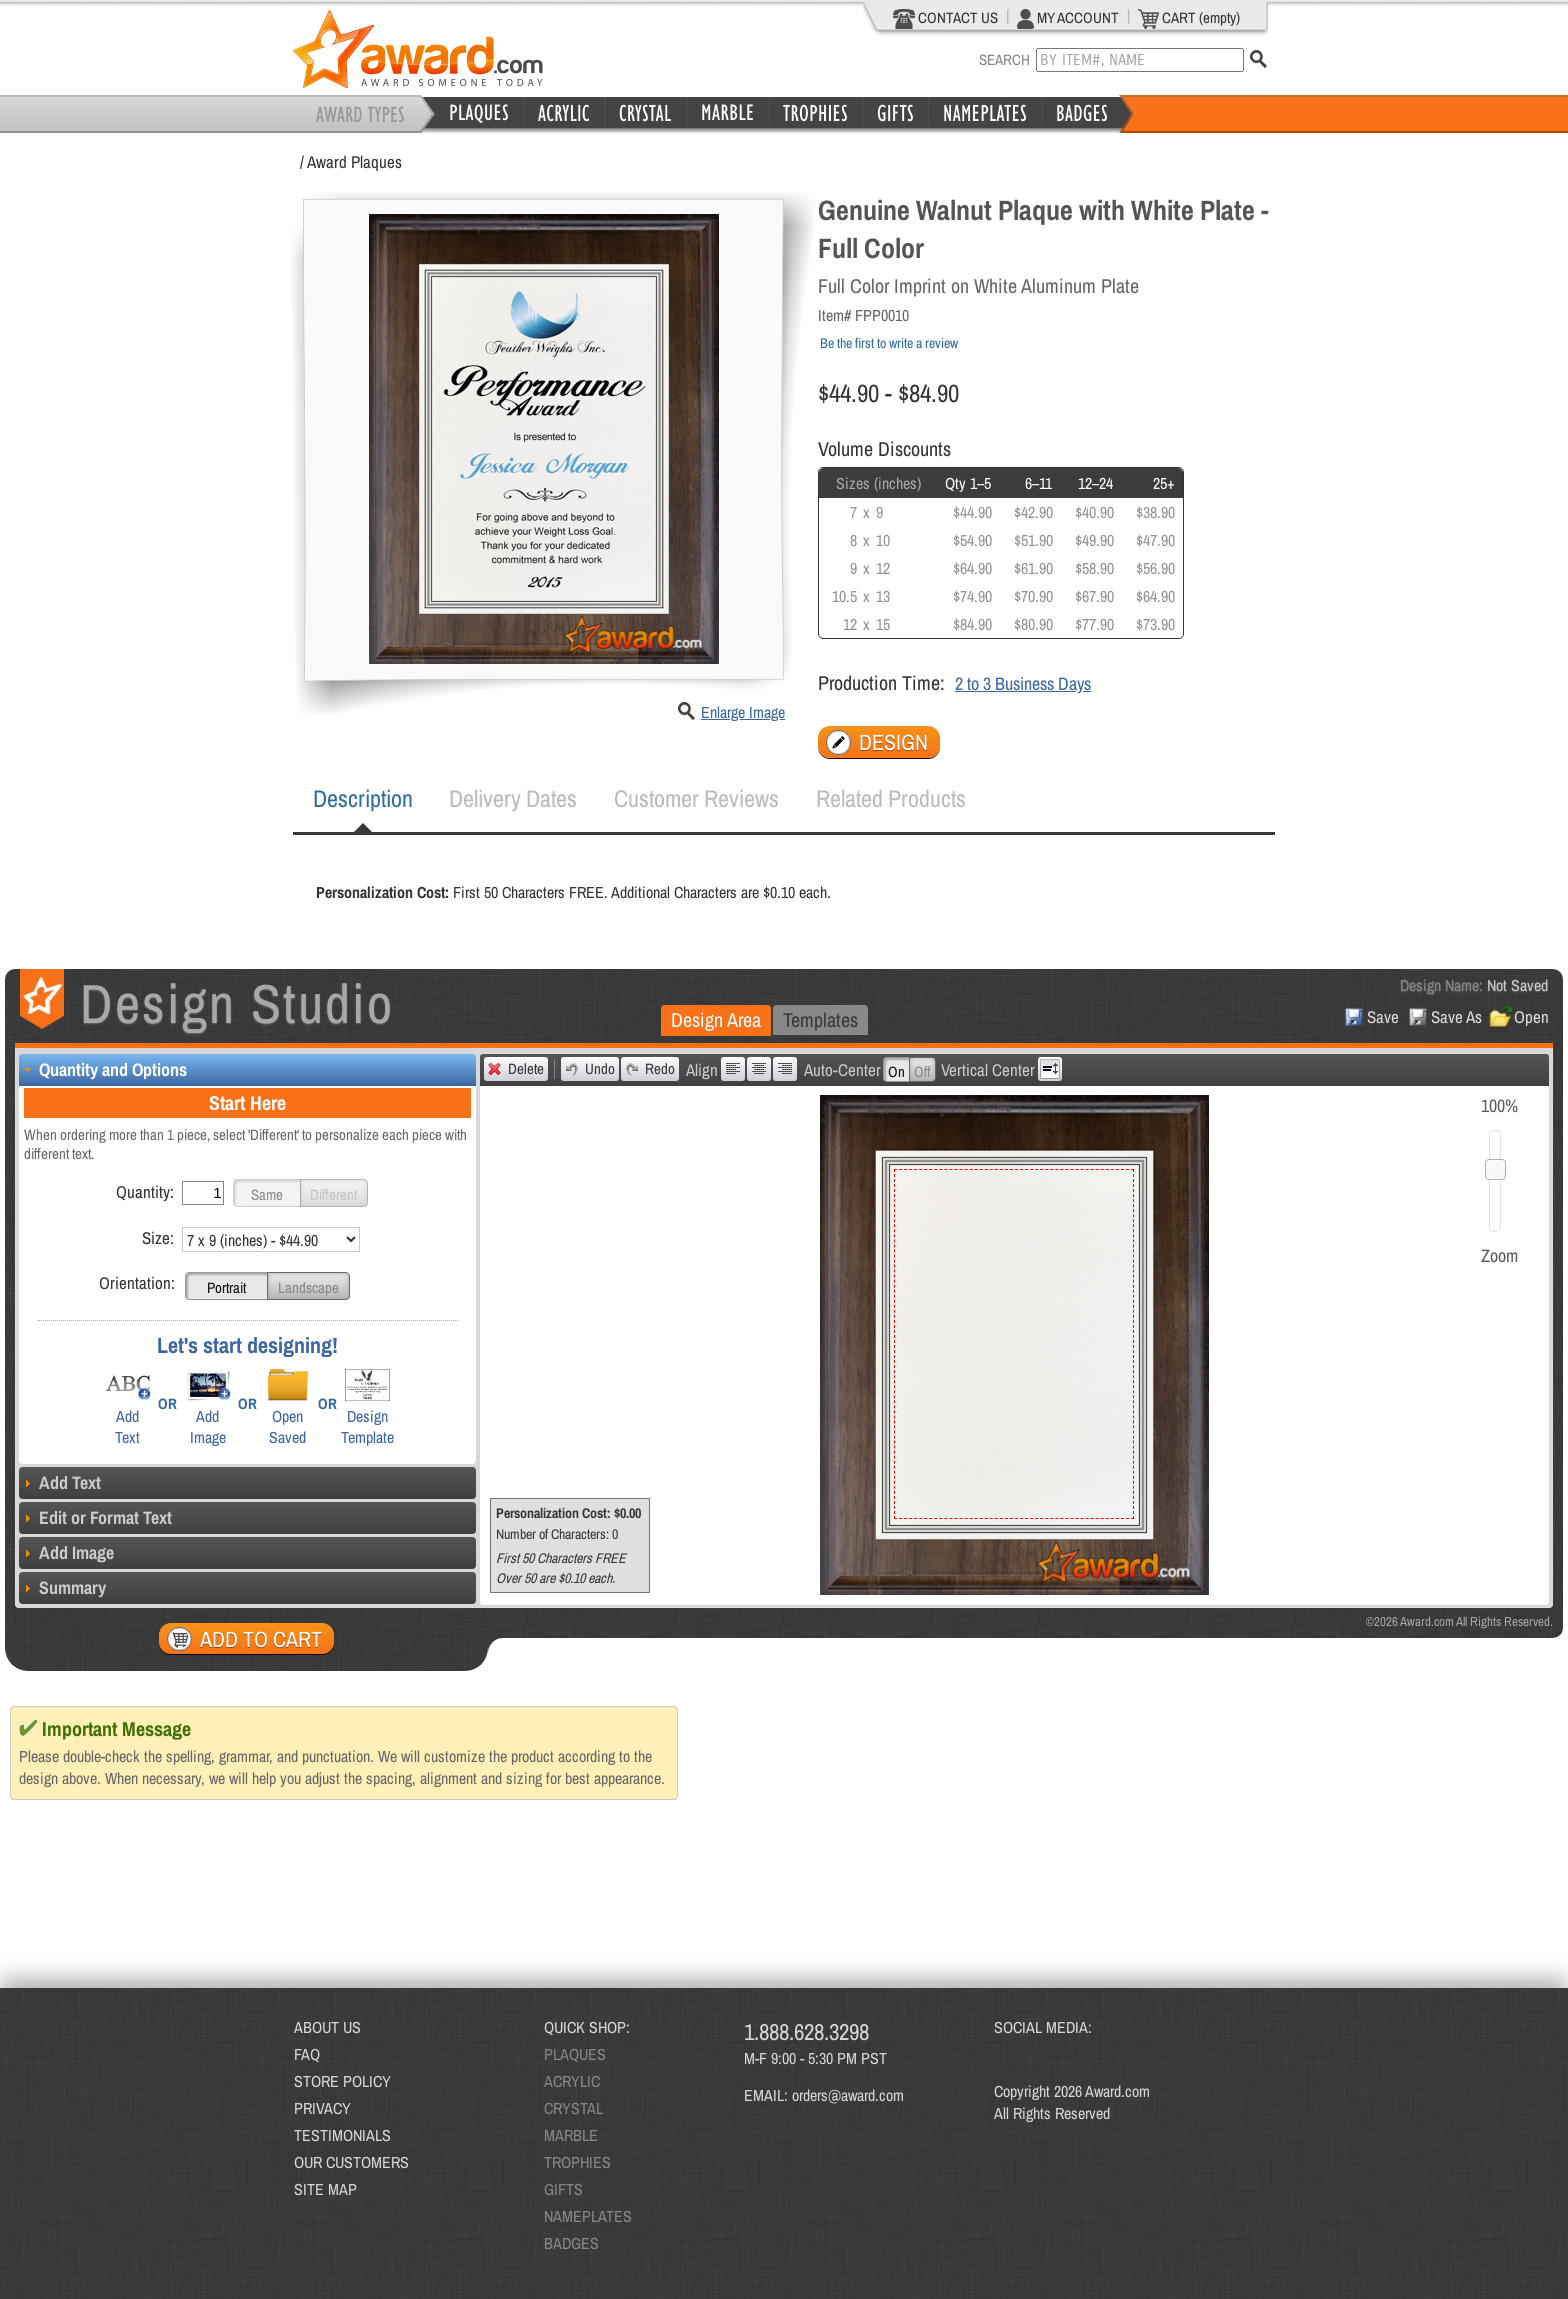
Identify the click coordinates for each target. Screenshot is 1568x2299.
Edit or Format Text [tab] (95, 1517)
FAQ (307, 2054)
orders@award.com (848, 2095)
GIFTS (563, 2189)
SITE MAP (325, 2189)
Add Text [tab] (60, 1482)
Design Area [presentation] (716, 1019)
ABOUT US (327, 2027)
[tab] (363, 799)
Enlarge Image (743, 712)
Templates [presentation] (820, 1019)
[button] (267, 1193)
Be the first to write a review (889, 343)
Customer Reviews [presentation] (696, 798)
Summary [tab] (62, 1587)
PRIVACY (322, 2108)
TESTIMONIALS (342, 2135)
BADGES (571, 2243)
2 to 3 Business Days (1023, 683)
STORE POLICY (342, 2081)
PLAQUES (575, 2054)
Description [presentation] (363, 798)
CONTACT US (945, 18)
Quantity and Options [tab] (103, 1069)
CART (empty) (1189, 18)
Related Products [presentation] (891, 798)
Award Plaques (354, 161)
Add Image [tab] (66, 1552)
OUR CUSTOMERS (351, 2162)
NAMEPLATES (588, 2216)
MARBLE (571, 2135)
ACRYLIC (572, 2081)
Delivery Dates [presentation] (513, 798)
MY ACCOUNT (1068, 18)
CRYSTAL (573, 2108)
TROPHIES (577, 2162)
